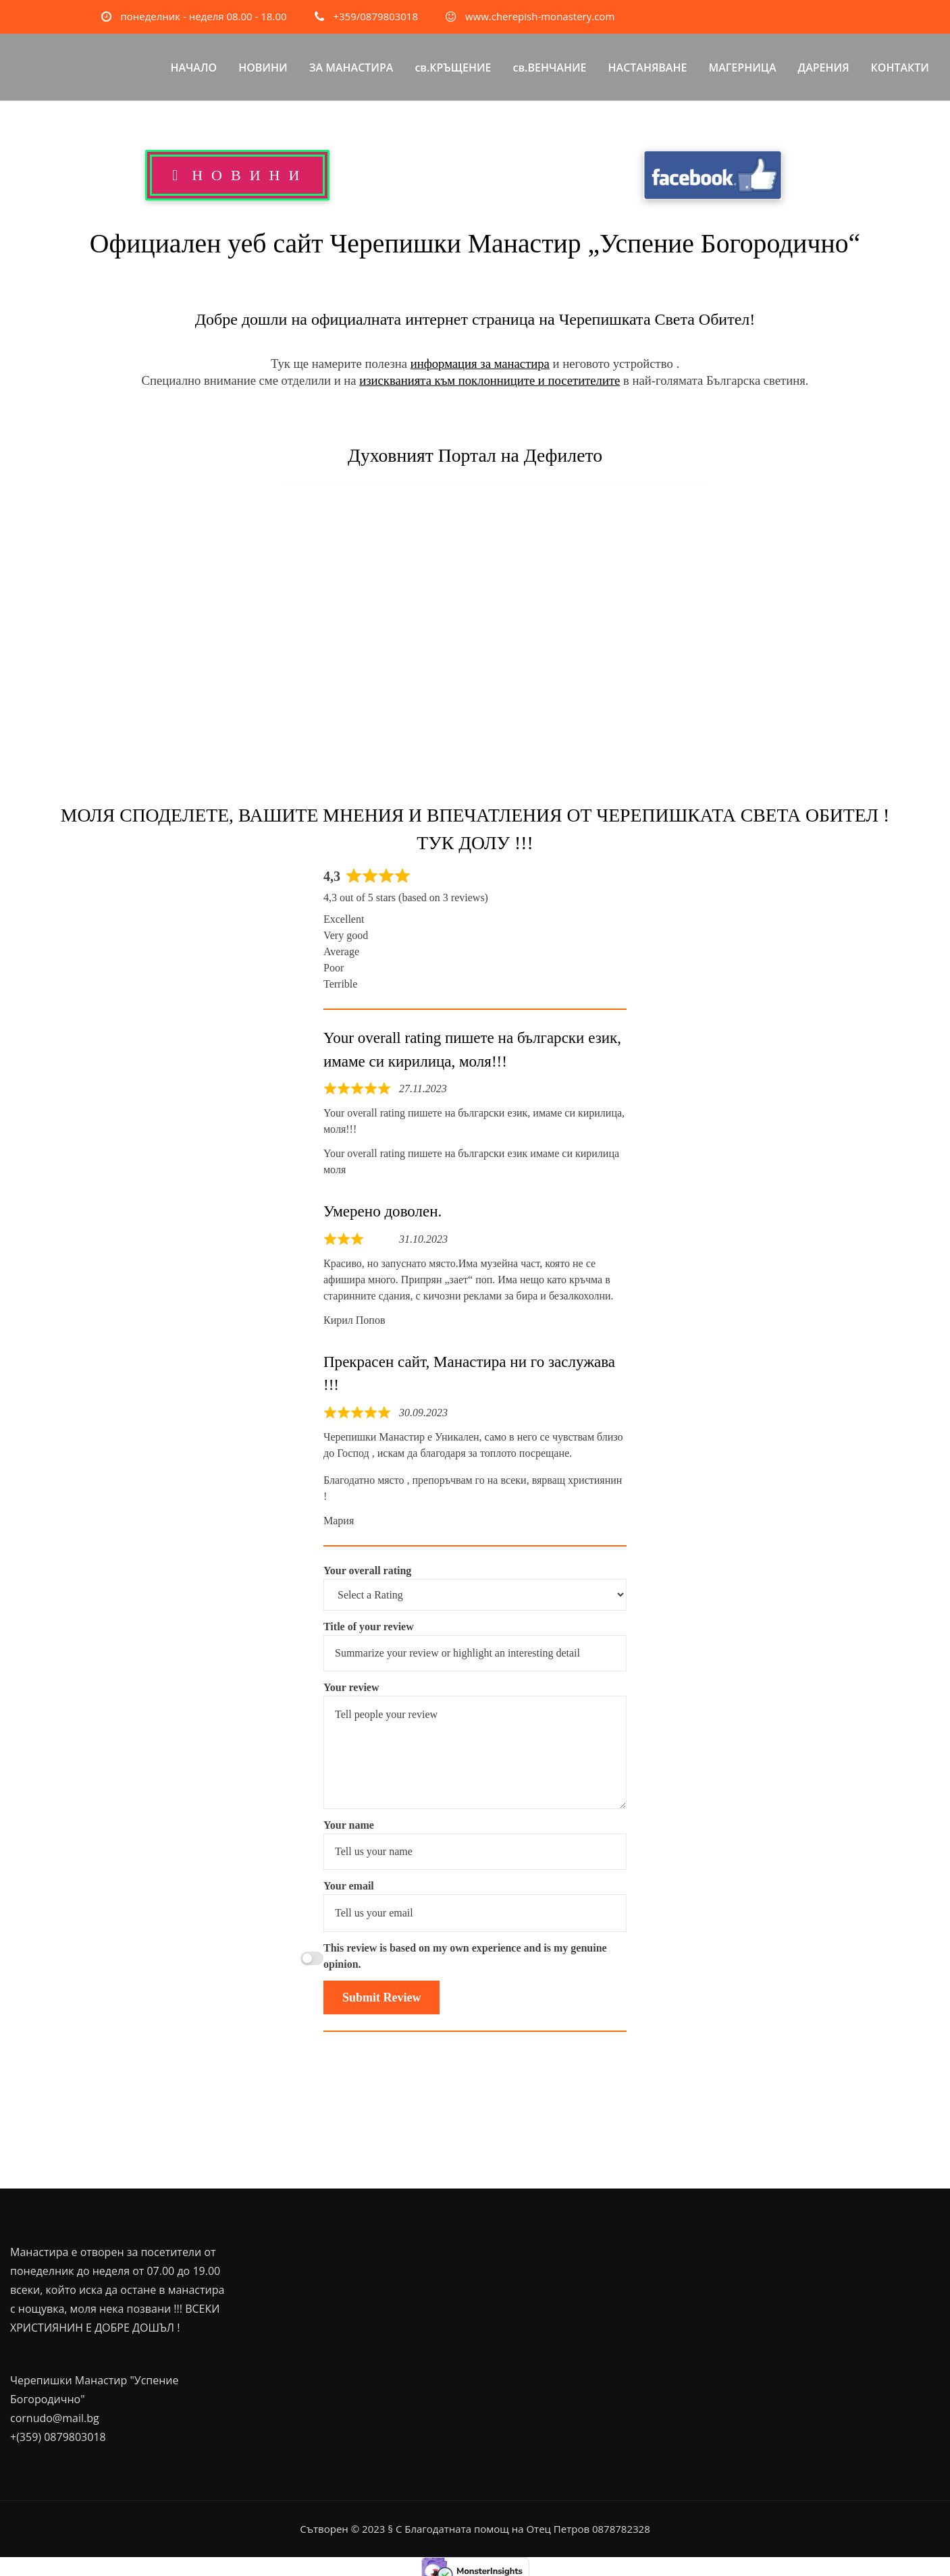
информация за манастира (480, 363)
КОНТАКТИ (900, 67)
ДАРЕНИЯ (823, 67)
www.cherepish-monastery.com (539, 16)
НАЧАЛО (193, 67)
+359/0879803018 (375, 16)
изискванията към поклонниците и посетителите (489, 380)
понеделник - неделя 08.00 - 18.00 (203, 16)
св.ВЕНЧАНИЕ (550, 67)
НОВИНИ (263, 67)
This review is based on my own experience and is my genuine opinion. (465, 1956)
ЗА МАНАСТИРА (351, 67)
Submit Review (381, 1997)
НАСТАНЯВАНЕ (647, 67)
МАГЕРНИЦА (742, 67)
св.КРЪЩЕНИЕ (453, 67)
